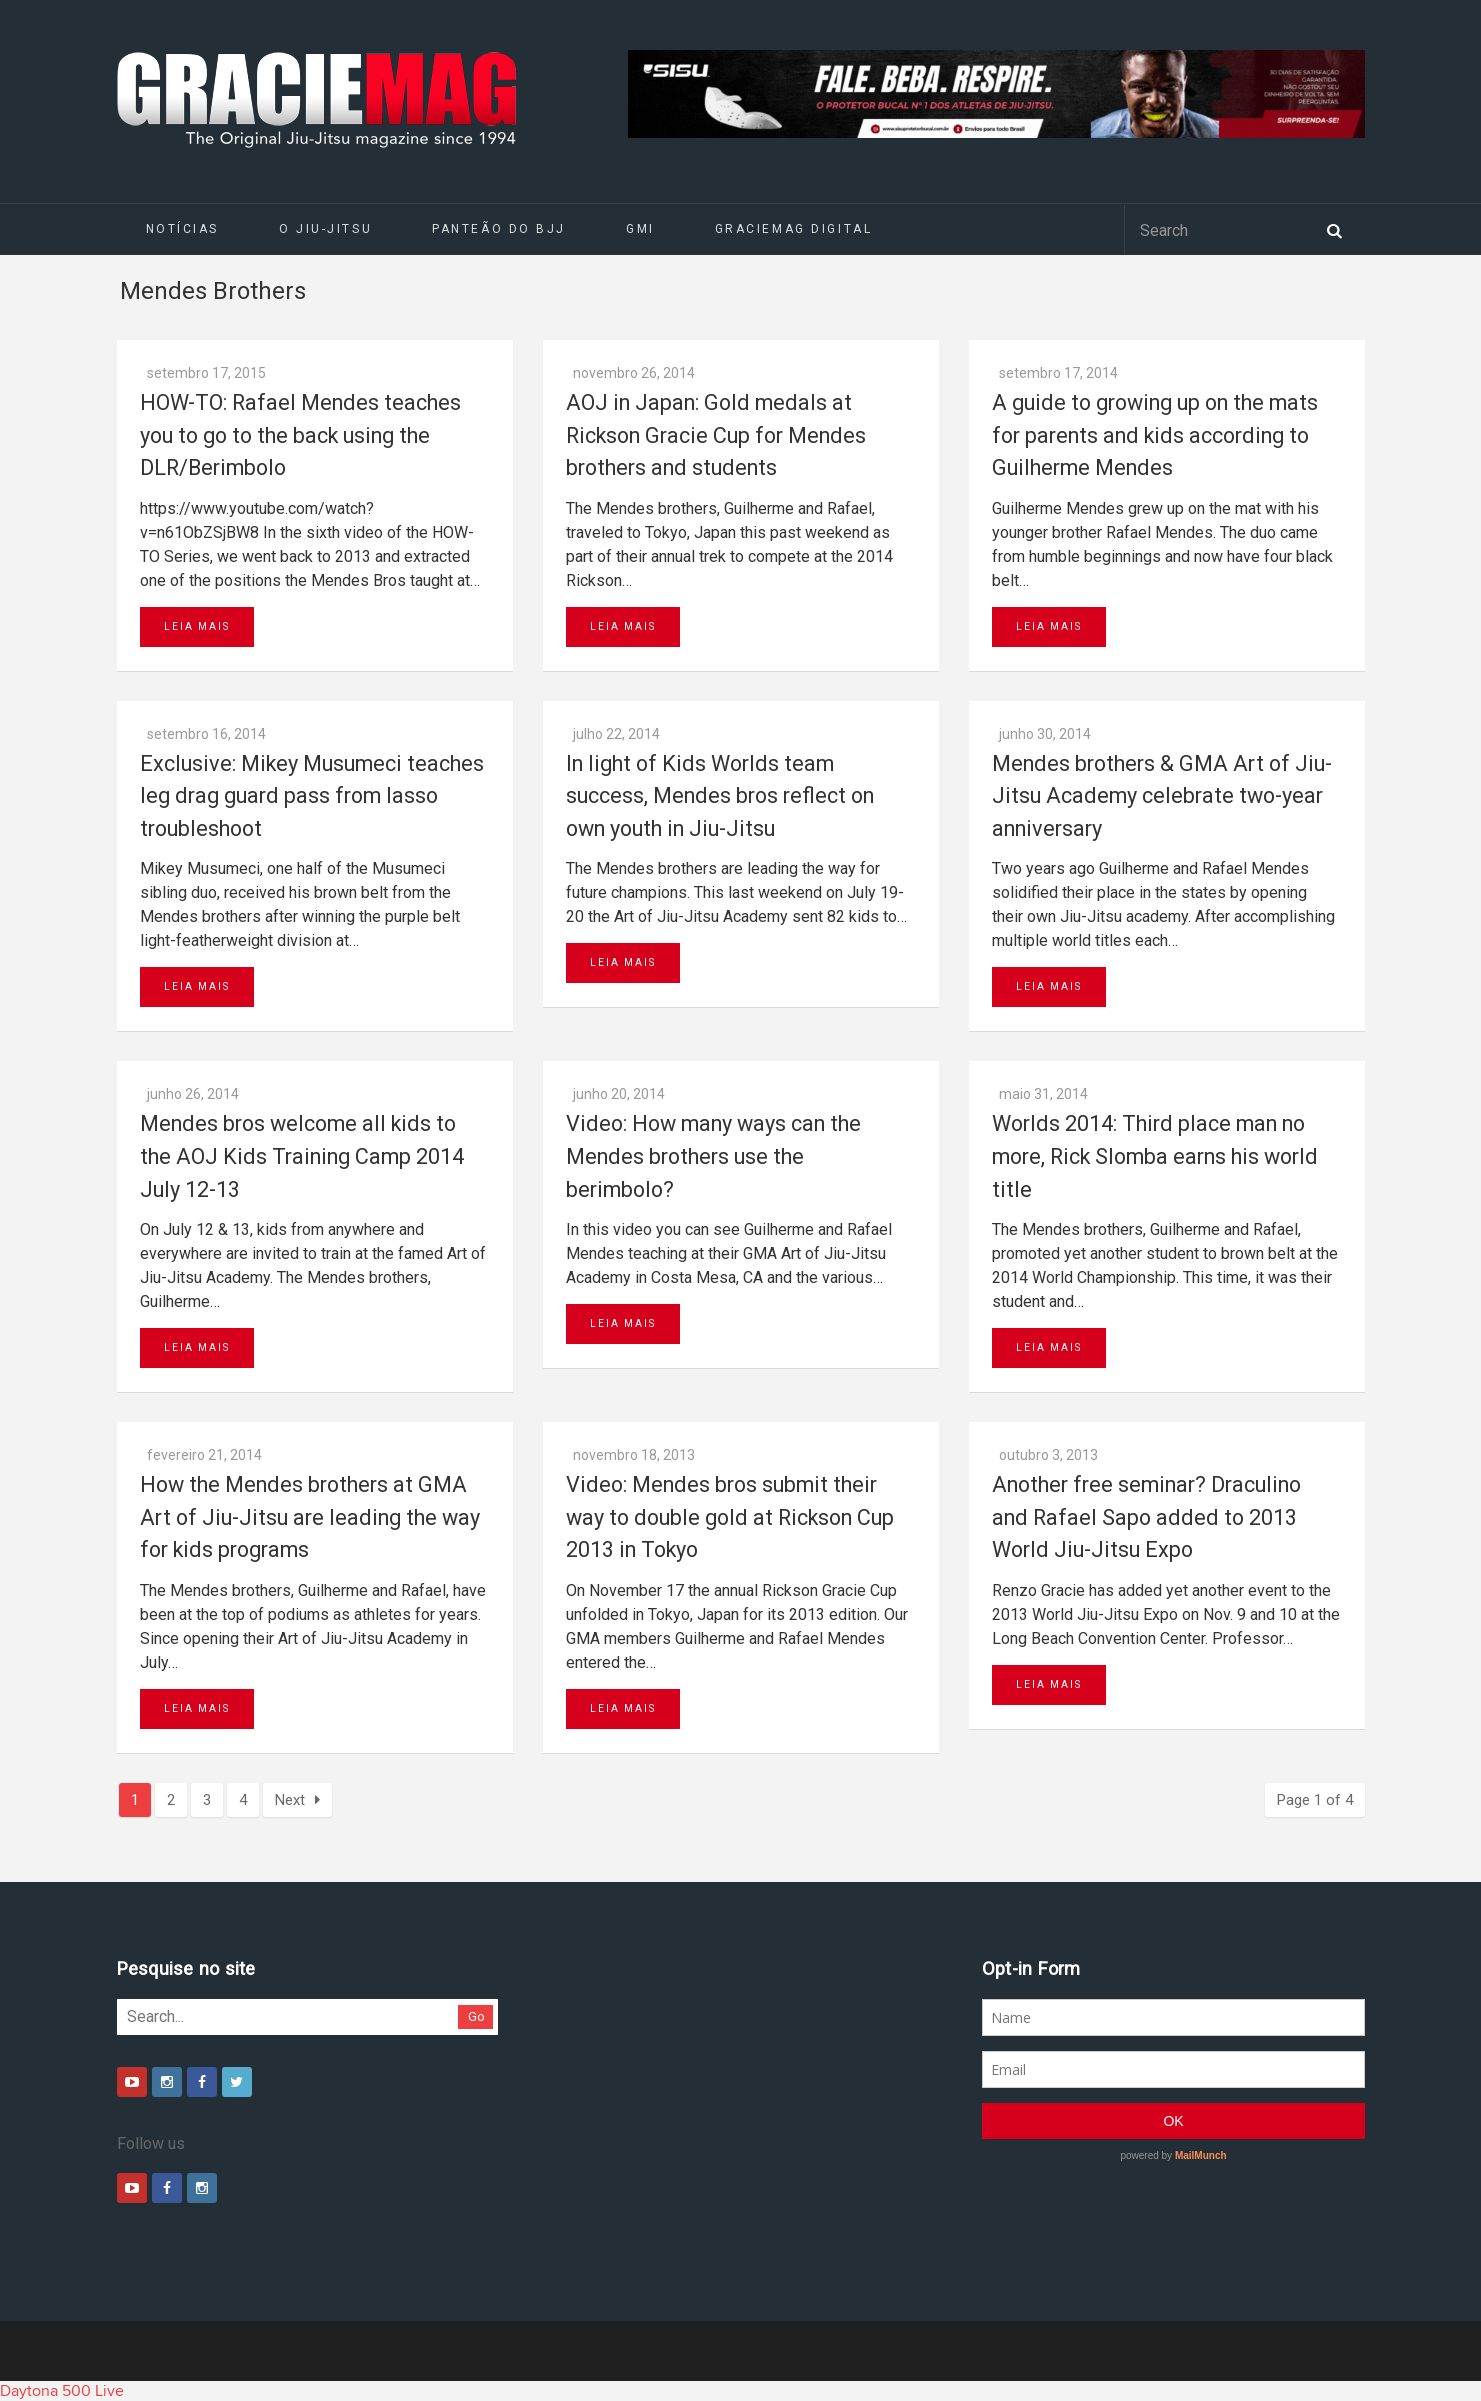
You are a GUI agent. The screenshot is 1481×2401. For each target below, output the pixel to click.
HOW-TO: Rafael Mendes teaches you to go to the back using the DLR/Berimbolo (300, 435)
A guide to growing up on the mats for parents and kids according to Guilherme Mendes (1155, 435)
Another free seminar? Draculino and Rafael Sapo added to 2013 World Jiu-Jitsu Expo (1146, 1517)
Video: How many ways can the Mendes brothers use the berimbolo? (713, 1156)
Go (476, 2016)
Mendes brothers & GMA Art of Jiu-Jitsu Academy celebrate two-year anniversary (1162, 796)
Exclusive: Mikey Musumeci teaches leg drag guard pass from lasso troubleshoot (312, 796)
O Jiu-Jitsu (325, 229)
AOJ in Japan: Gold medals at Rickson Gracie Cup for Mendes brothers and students (716, 435)
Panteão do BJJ (499, 229)
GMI (640, 229)
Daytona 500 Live (62, 2391)
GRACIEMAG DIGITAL (794, 229)
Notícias (182, 229)
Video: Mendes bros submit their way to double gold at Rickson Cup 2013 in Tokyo (730, 1517)
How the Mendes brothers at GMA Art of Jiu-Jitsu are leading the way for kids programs (310, 1517)
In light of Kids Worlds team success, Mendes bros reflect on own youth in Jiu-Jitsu (720, 796)
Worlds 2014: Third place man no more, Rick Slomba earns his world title (1155, 1156)
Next (297, 1800)
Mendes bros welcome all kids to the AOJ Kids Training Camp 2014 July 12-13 (302, 1156)
